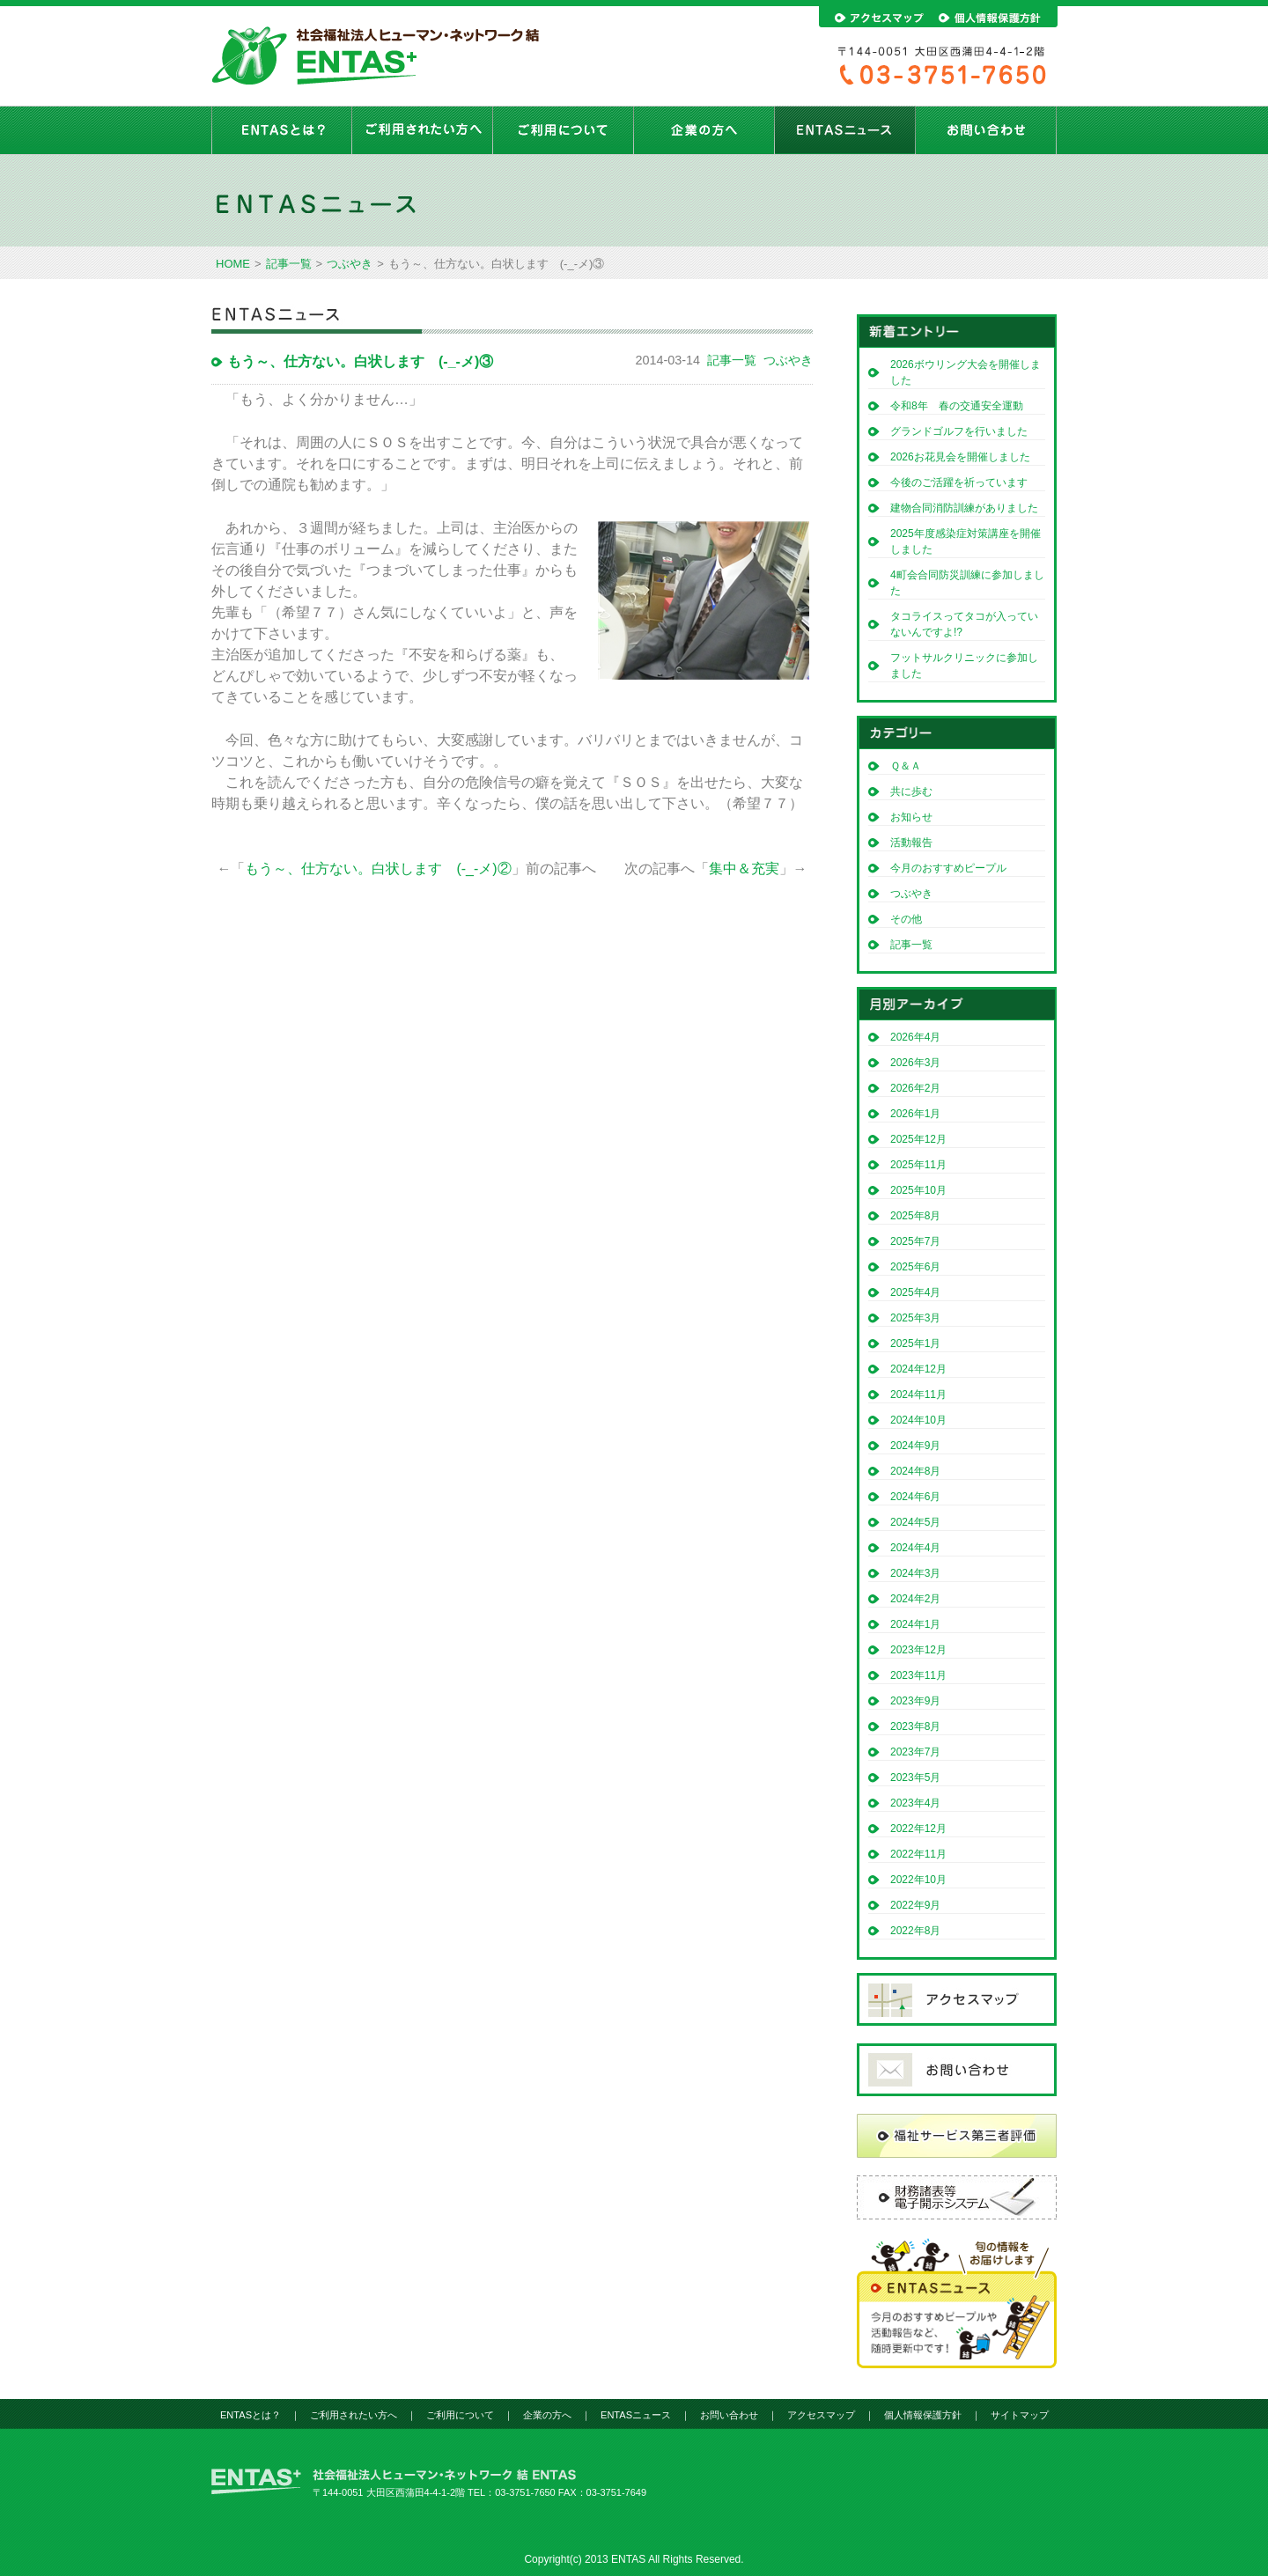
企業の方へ (704, 130)
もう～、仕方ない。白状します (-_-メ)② (378, 868)
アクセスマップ (821, 2415)
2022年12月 (918, 1828)
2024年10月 (918, 1420)
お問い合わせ (986, 130)
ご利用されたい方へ (422, 130)
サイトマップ (1020, 2415)
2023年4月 (915, 1803)
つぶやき (349, 263)
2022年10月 (918, 1879)
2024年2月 (915, 1599)
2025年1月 (915, 1343)
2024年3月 (915, 1573)
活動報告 (911, 842)
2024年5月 (915, 1522)
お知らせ (911, 817)
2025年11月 (918, 1165)
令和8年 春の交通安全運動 (962, 406)
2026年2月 (915, 1088)
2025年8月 (915, 1216)
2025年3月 (915, 1318)
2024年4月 (915, 1548)
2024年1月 (915, 1624)
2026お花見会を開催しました (960, 457)
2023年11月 (918, 1675)
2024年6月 (915, 1496)
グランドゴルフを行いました (959, 431)
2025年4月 (915, 1292)
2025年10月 (918, 1190)
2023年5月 (915, 1777)
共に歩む (911, 791)
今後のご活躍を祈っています (959, 482)
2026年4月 (915, 1037)
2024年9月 (915, 1445)
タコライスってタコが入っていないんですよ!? (964, 624)
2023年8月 (915, 1726)
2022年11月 (918, 1854)
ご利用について (563, 130)
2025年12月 (918, 1139)
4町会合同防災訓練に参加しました (967, 583)
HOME (233, 263)
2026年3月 (915, 1062)
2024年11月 (918, 1394)
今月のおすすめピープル (948, 868)
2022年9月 (915, 1905)
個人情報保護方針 (923, 2415)
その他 (906, 919)
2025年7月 (915, 1241)
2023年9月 (915, 1701)
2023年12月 (918, 1650)
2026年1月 (915, 1114)
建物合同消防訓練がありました (964, 508)
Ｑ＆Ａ (905, 766)
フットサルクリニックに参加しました (964, 665)
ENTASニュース (845, 130)
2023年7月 (915, 1752)
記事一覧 (289, 263)
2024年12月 (918, 1369)
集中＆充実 (744, 868)
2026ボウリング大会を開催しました (965, 372)
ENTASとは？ (281, 130)
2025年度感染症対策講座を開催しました (965, 541)
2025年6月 (915, 1267)
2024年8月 (915, 1471)
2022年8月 (915, 1931)
